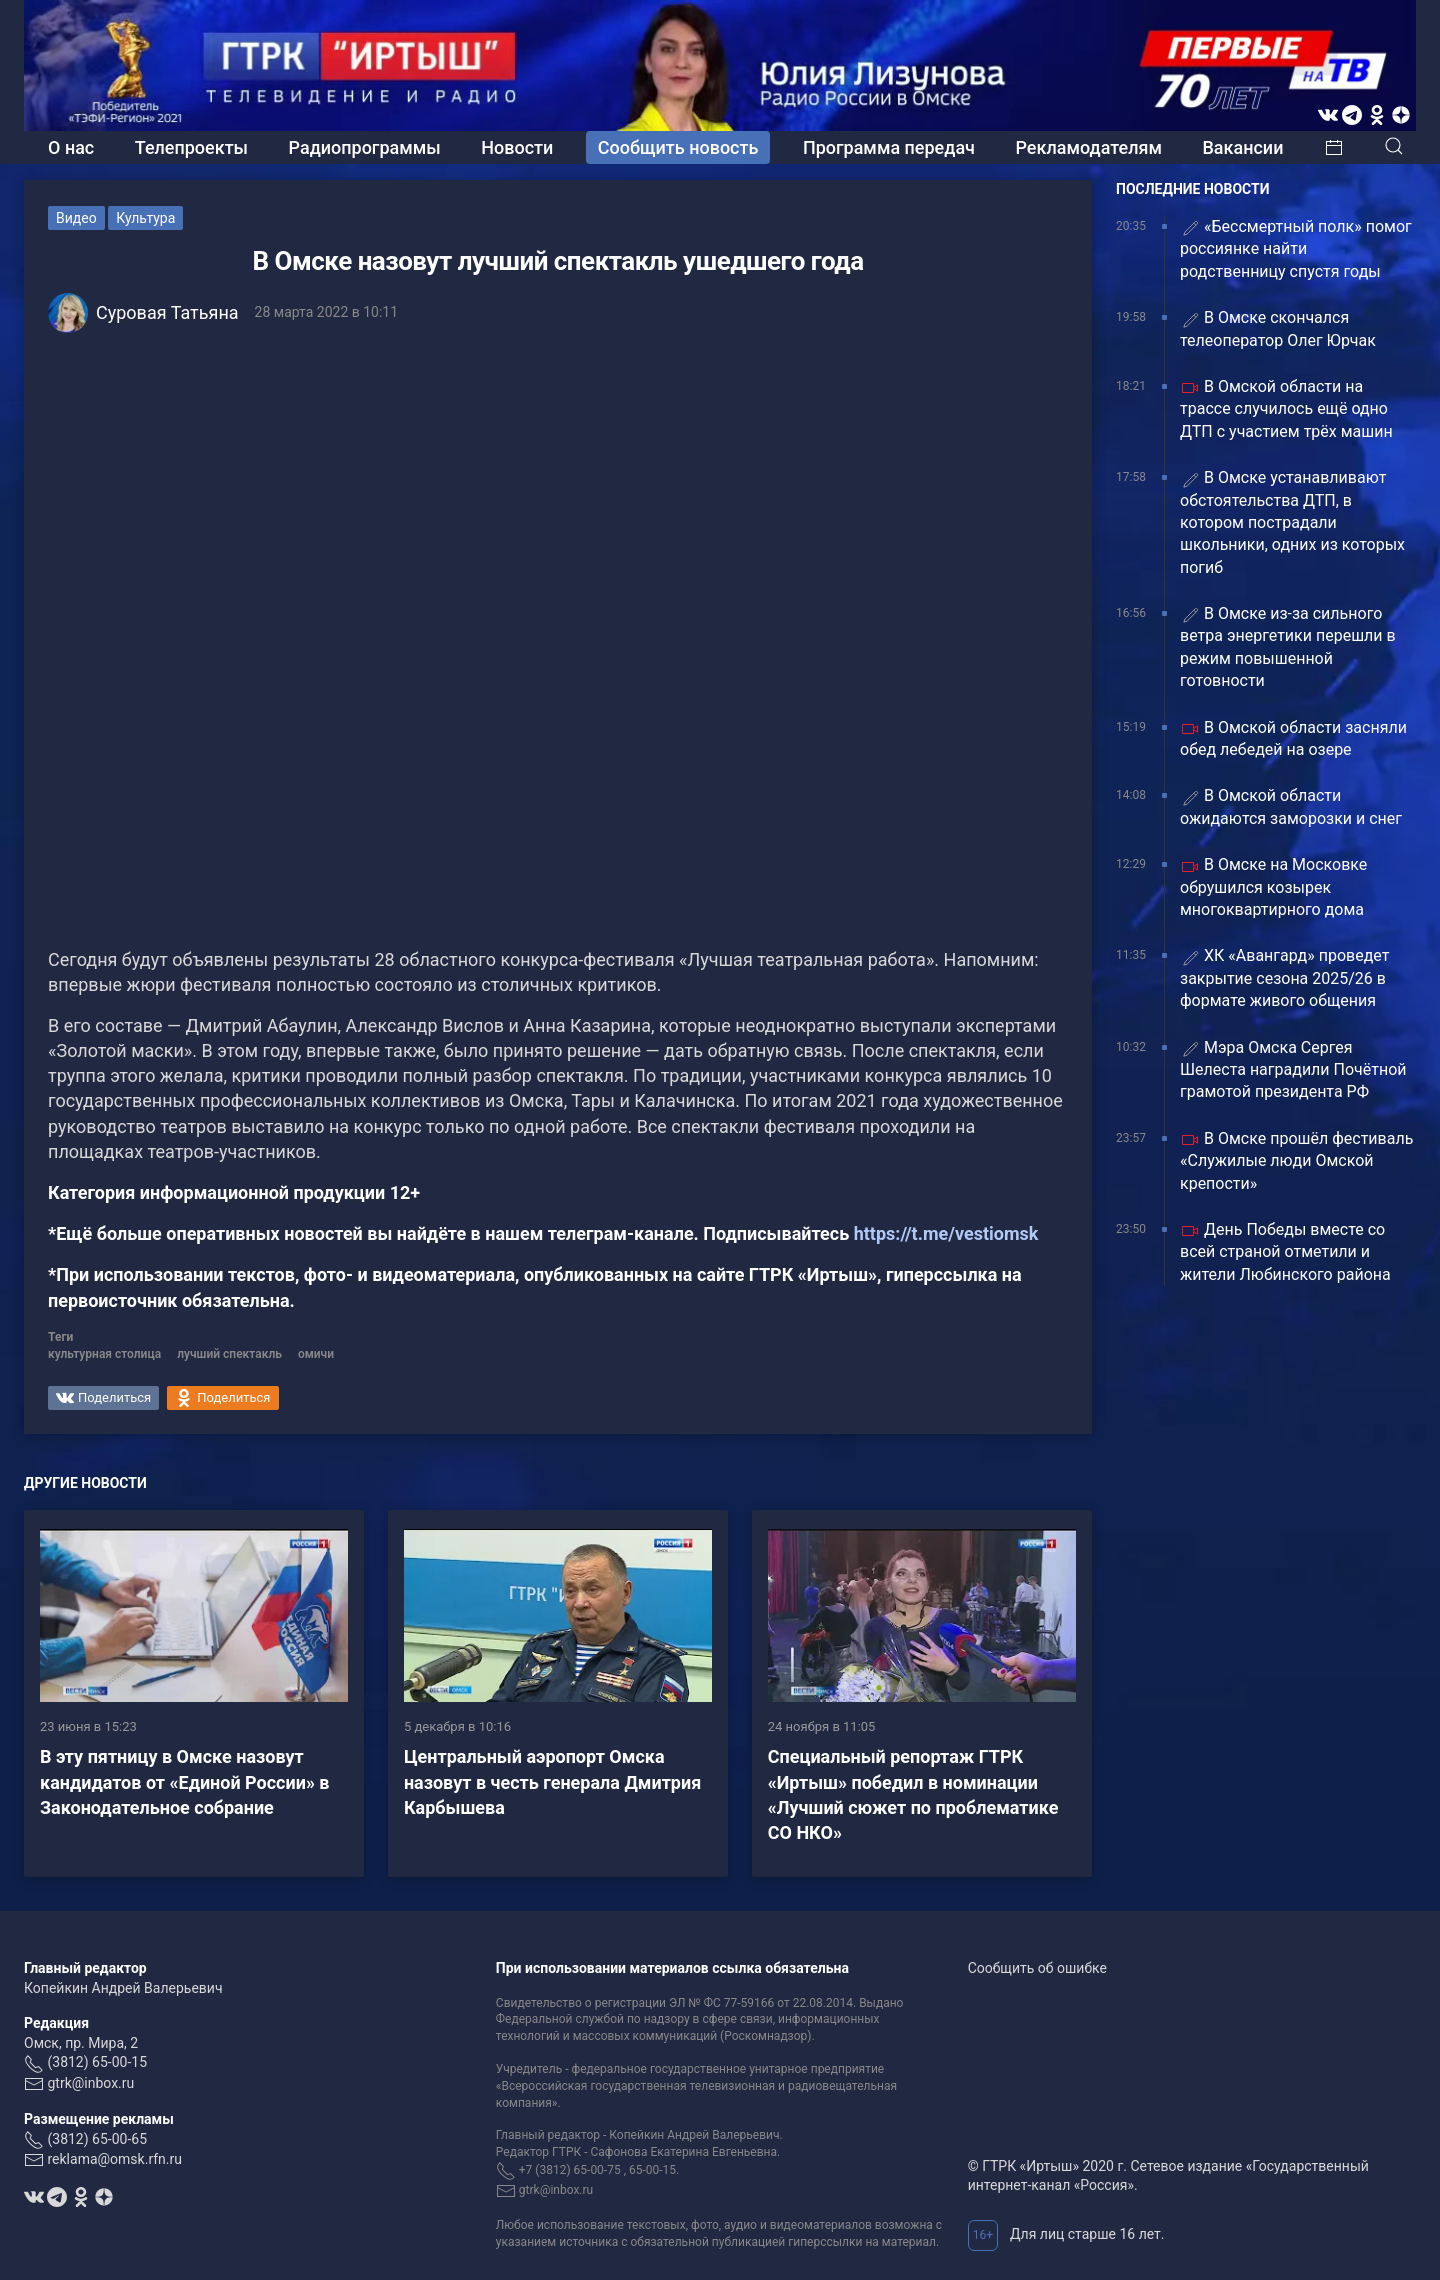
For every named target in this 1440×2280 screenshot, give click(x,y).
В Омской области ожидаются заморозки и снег (1291, 806)
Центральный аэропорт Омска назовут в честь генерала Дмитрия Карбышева (552, 1781)
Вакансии (1242, 147)
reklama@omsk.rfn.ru (114, 2159)
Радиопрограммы (365, 147)
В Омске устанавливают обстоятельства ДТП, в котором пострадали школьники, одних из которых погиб (1292, 522)
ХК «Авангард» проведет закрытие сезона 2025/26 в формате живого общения (1284, 978)
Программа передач (889, 147)
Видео (76, 218)
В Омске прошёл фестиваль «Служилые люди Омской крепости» (1296, 1161)
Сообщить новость (678, 147)
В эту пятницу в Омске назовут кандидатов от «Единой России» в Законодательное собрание (185, 1781)
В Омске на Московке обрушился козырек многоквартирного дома (1273, 887)
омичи (316, 1354)
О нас (71, 147)
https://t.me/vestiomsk (946, 1233)
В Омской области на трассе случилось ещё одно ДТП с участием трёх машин (1286, 409)
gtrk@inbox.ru (90, 2083)
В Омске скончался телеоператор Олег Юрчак (1278, 328)
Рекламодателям (1088, 147)
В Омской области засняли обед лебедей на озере (1293, 738)
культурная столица (104, 1354)
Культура (145, 218)
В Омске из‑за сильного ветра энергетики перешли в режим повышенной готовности (1288, 647)
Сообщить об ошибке (1037, 1968)
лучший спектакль (229, 1354)
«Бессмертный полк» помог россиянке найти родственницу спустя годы (1296, 249)
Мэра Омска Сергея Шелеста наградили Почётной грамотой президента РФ (1293, 1070)
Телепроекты (191, 147)
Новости (517, 147)
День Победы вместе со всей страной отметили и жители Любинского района (1285, 1252)
